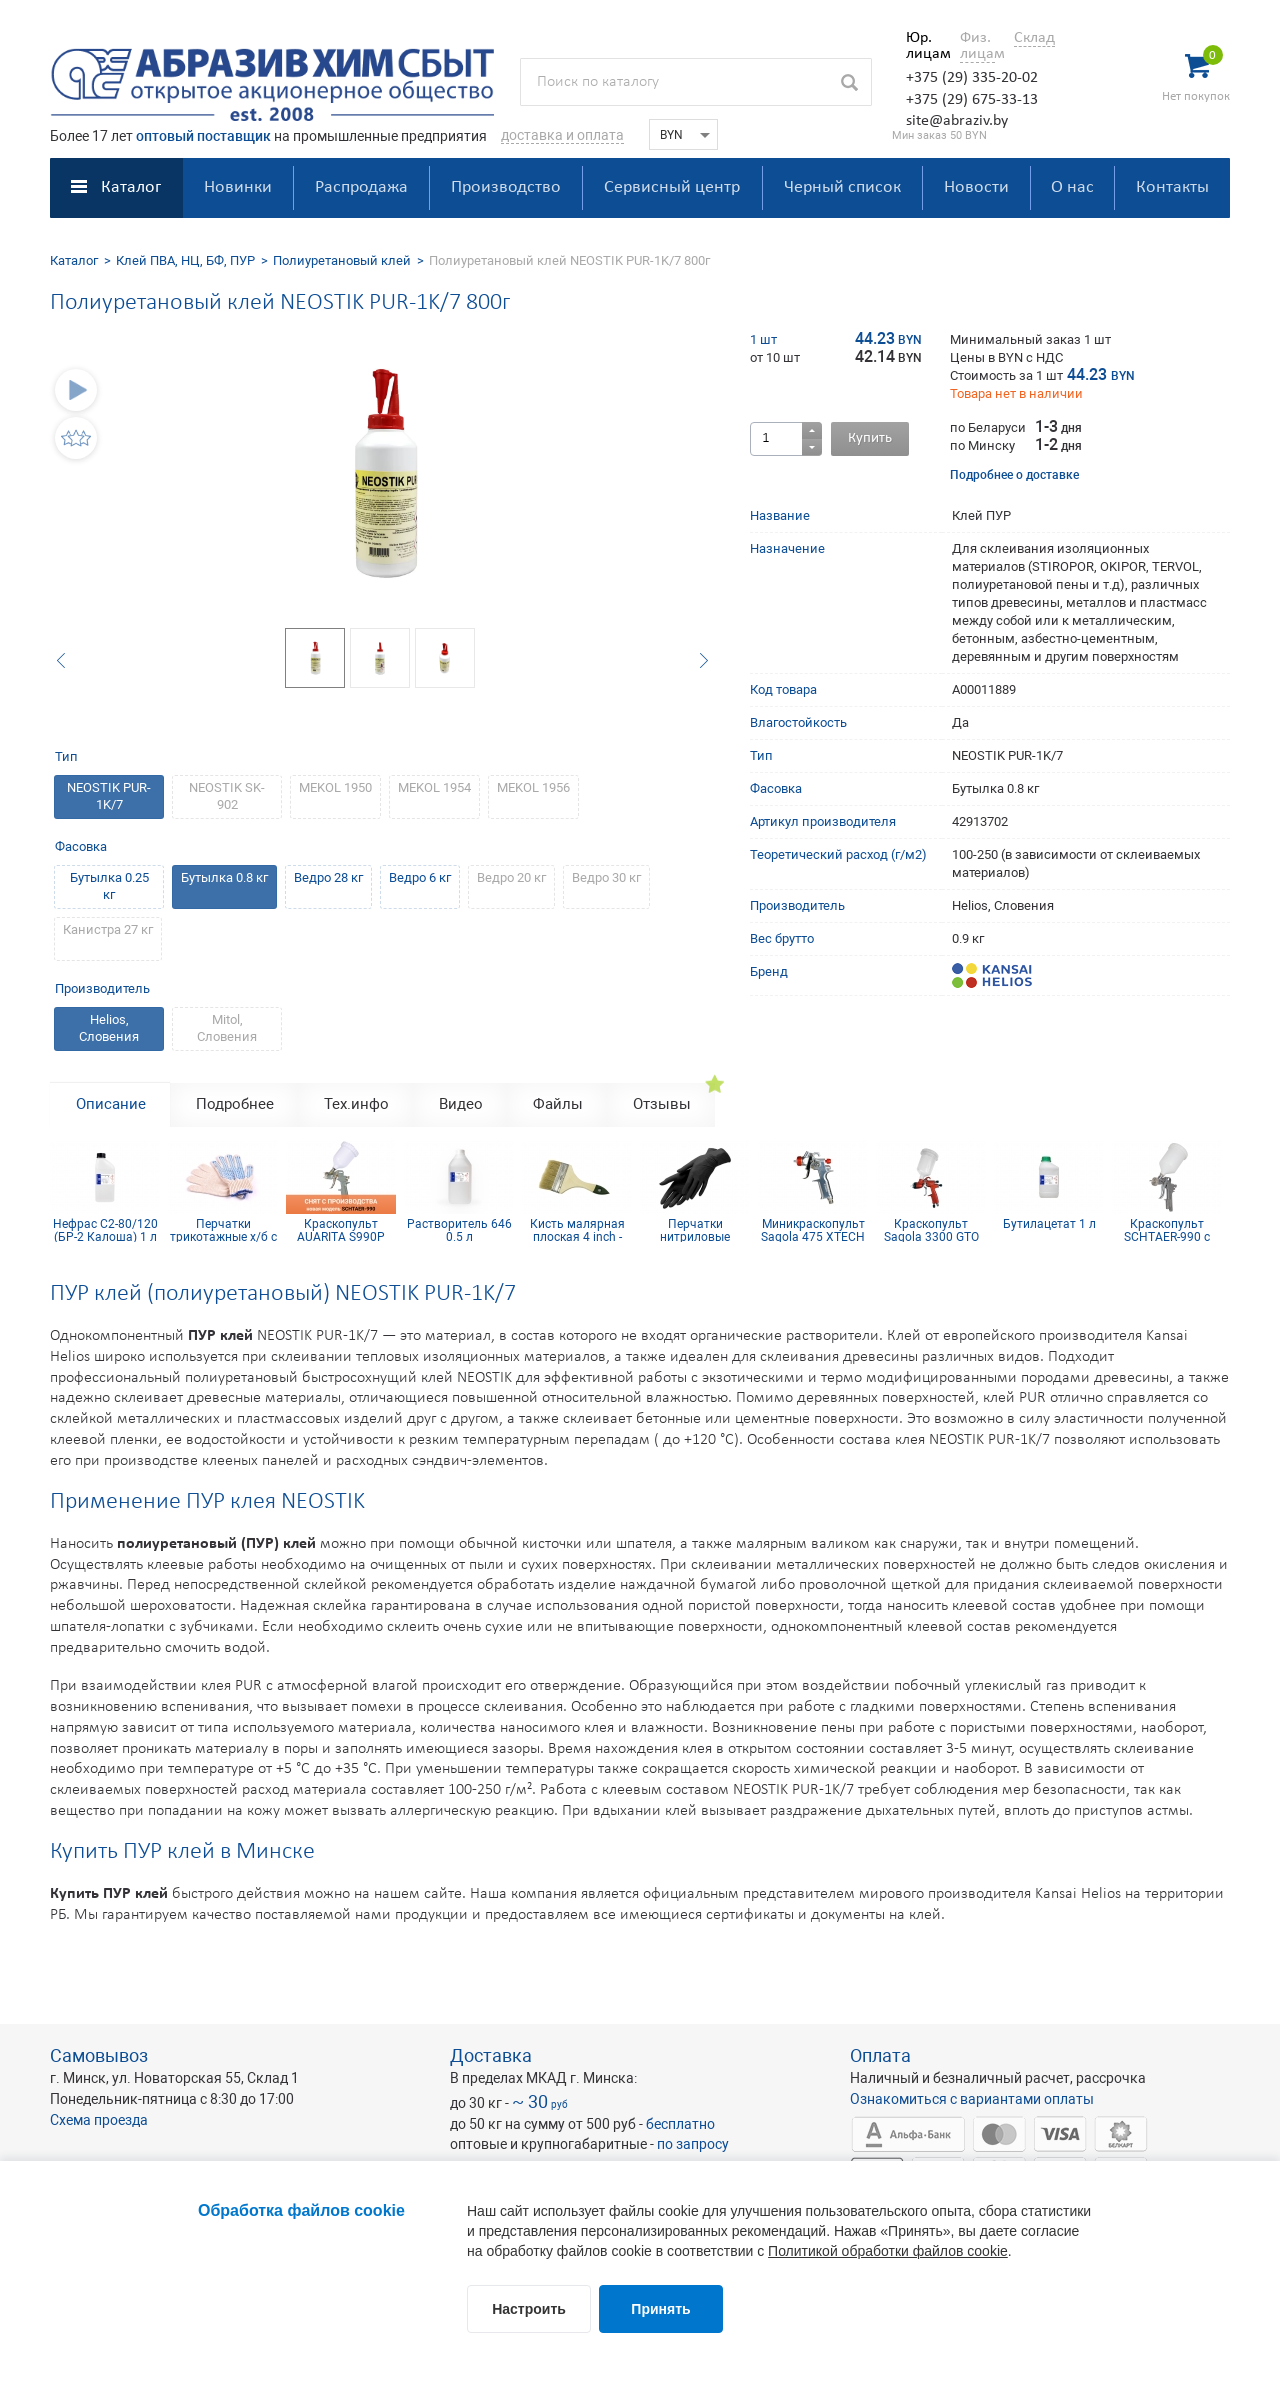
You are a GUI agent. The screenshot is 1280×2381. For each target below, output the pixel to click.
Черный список (842, 187)
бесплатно (680, 2124)
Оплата (880, 2055)
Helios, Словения (109, 1028)
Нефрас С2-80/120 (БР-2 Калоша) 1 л (105, 1230)
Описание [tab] (111, 1104)
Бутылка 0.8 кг (224, 877)
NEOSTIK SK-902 (227, 796)
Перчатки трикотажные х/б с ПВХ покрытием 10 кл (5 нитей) (223, 1230)
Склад (1034, 38)
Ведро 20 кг (511, 877)
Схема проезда (99, 2120)
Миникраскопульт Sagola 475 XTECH (813, 1230)
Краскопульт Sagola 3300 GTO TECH (931, 1230)
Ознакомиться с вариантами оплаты (972, 2099)
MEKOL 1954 (434, 787)
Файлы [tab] (558, 1104)
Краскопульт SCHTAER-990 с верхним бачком (1167, 1230)
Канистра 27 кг (108, 929)
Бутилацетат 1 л (1049, 1224)
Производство (506, 187)
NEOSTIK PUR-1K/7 (109, 796)
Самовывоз (99, 2055)
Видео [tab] (461, 1104)
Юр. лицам (923, 46)
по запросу (693, 2144)
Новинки (238, 187)
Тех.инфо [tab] (356, 1104)
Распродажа (361, 187)
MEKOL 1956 (533, 787)
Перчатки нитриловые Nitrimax (695, 1230)
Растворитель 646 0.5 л (459, 1230)
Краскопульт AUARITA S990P (341, 1230)
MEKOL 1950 (335, 787)
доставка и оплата (562, 135)
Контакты (1172, 187)
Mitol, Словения (227, 1028)
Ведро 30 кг (606, 877)
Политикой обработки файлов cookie (888, 2251)
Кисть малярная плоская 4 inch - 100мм (577, 1230)
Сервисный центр (672, 187)
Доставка (491, 2055)
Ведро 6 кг (420, 877)
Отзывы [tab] (662, 1104)
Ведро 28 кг (328, 877)
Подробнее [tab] (235, 1104)
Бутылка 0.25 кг (109, 886)
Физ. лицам (977, 46)
